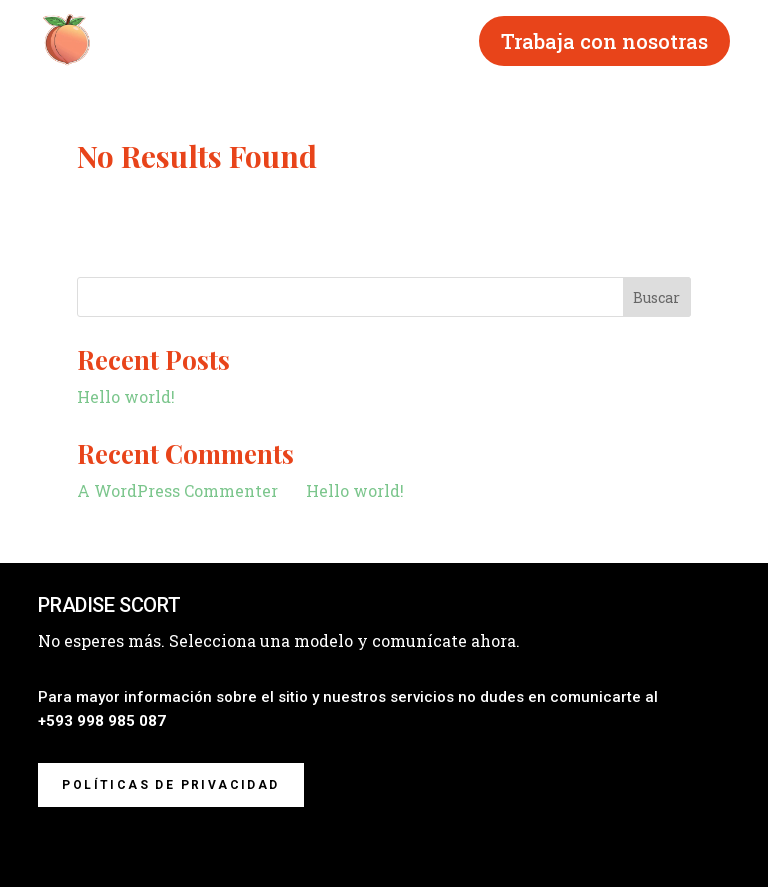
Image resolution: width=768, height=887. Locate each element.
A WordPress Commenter (177, 490)
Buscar (656, 297)
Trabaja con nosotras (604, 41)
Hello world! (126, 396)
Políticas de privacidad (170, 785)
